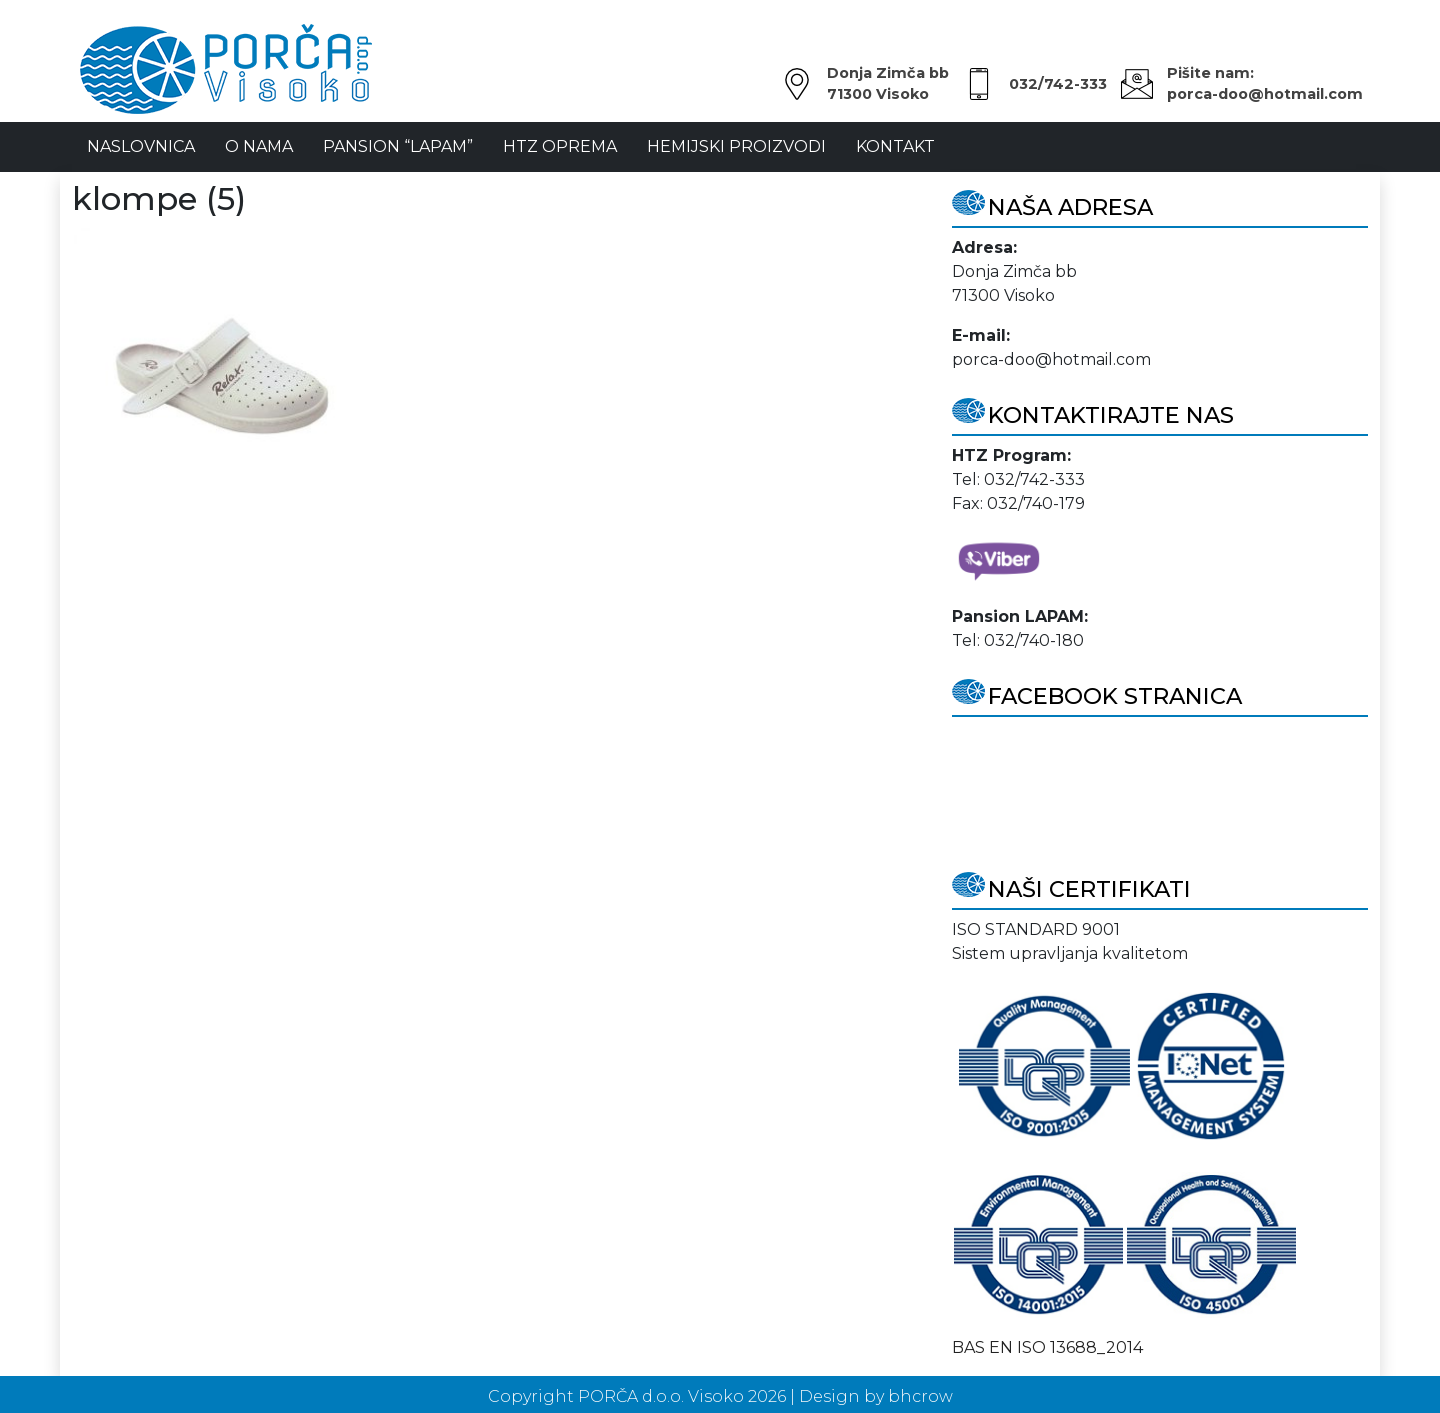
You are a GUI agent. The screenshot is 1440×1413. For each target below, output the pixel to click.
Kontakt (895, 146)
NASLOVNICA (141, 146)
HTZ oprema (560, 146)
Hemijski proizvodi (736, 146)
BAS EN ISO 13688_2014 (1047, 1347)
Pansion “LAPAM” (398, 146)
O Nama (259, 146)
